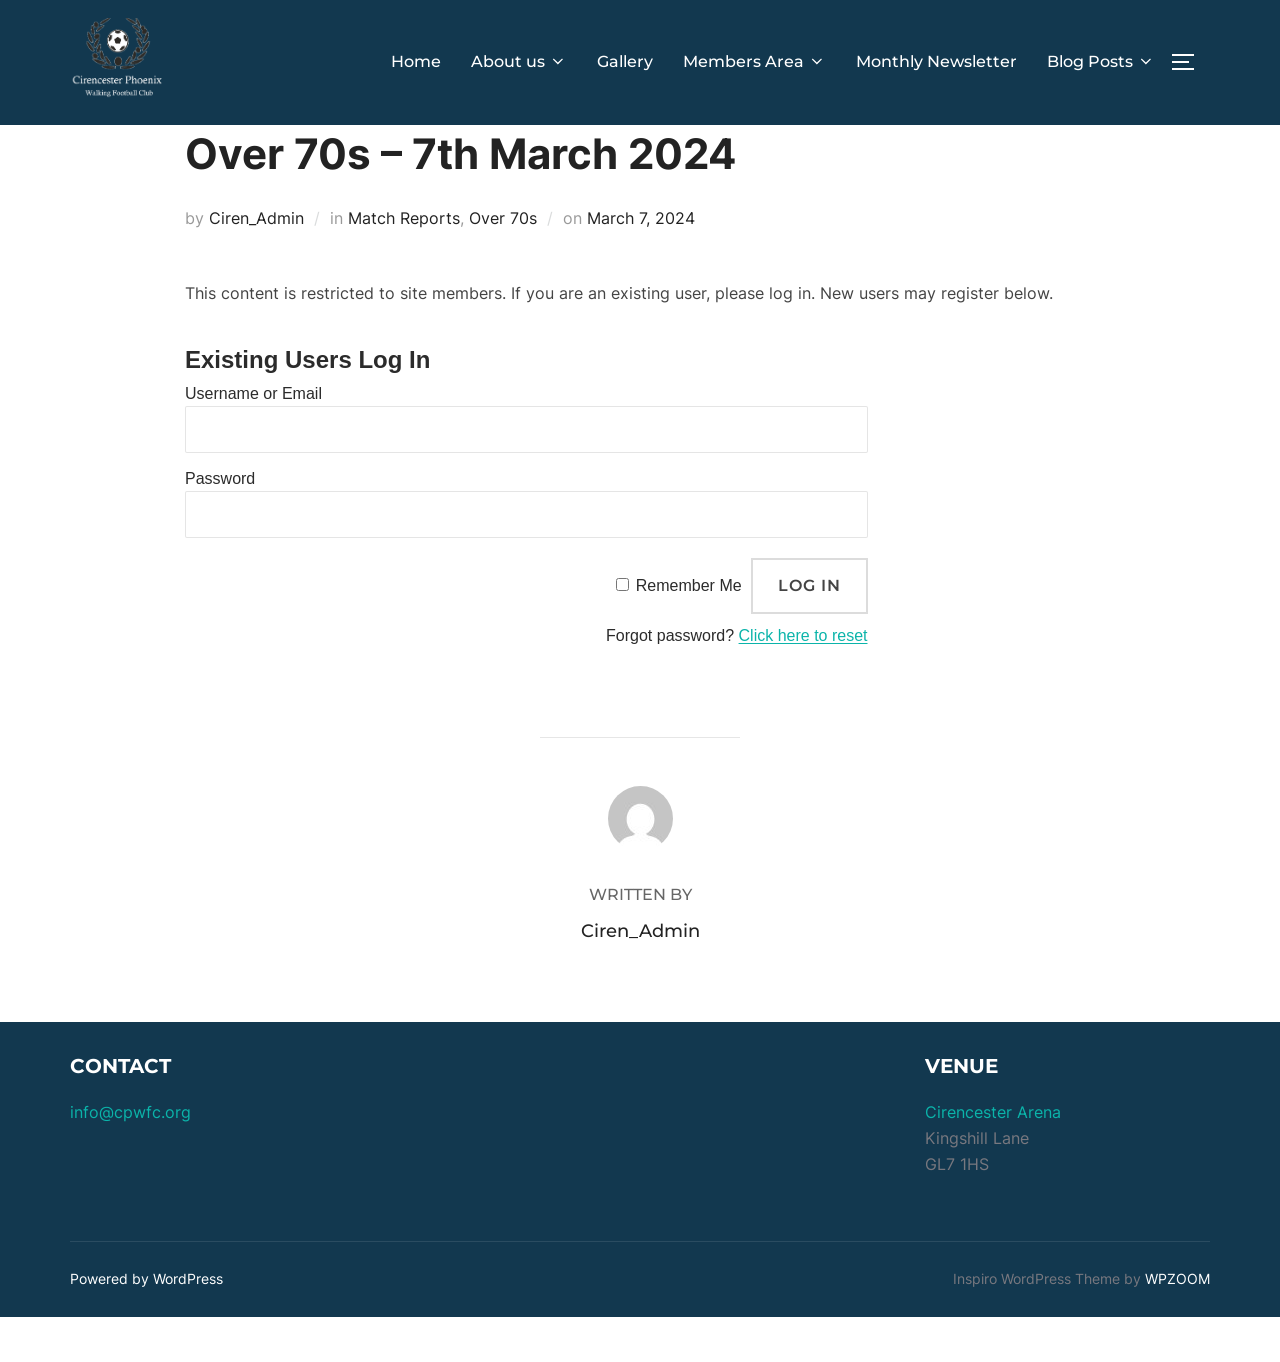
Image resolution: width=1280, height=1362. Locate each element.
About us (519, 61)
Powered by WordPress (146, 1323)
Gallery (625, 61)
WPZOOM (1177, 1323)
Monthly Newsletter (936, 61)
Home (416, 61)
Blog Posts (1101, 61)
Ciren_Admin (256, 263)
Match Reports (404, 263)
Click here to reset (803, 680)
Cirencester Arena (993, 1157)
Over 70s (503, 263)
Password (220, 523)
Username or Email (253, 438)
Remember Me (689, 629)
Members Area (754, 61)
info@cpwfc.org (130, 1157)
